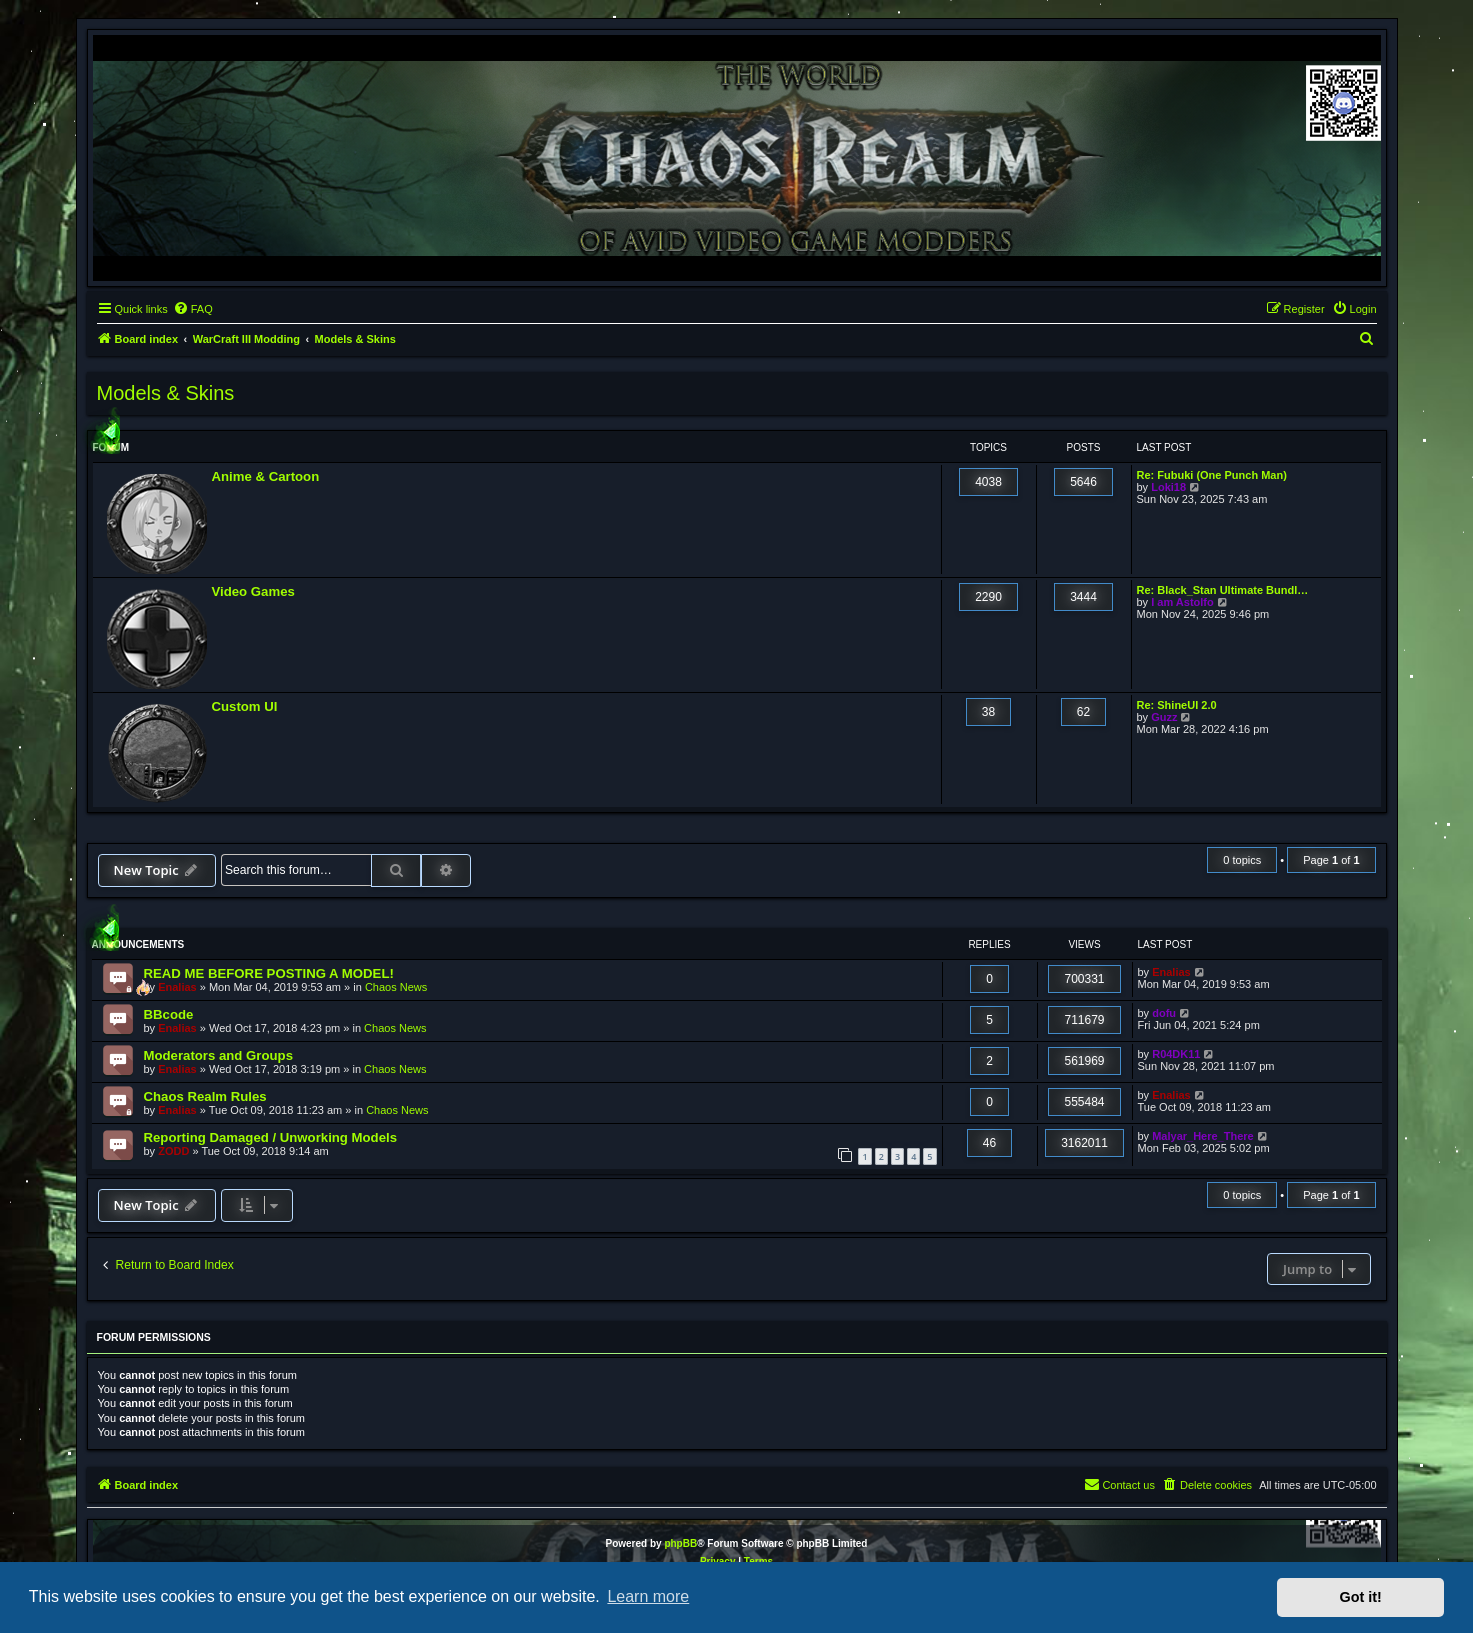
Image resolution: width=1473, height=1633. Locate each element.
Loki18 (1168, 487)
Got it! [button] (1361, 1597)
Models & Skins (166, 393)
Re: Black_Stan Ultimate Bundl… (1223, 590)
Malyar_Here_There (1203, 1136)
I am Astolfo (1182, 602)
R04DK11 (1176, 1054)
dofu (1164, 1013)
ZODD (173, 1151)
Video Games (253, 591)
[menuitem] (193, 309)
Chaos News (396, 987)
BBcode (169, 1014)
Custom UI (245, 706)
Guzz (1164, 717)
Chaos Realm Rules (205, 1096)
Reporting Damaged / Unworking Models (271, 1137)
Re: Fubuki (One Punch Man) (1212, 475)
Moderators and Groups (218, 1055)
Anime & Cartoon (266, 476)
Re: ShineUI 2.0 (1177, 705)
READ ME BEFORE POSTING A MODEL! (269, 973)
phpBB (680, 1543)
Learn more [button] (648, 1596)
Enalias (177, 987)
